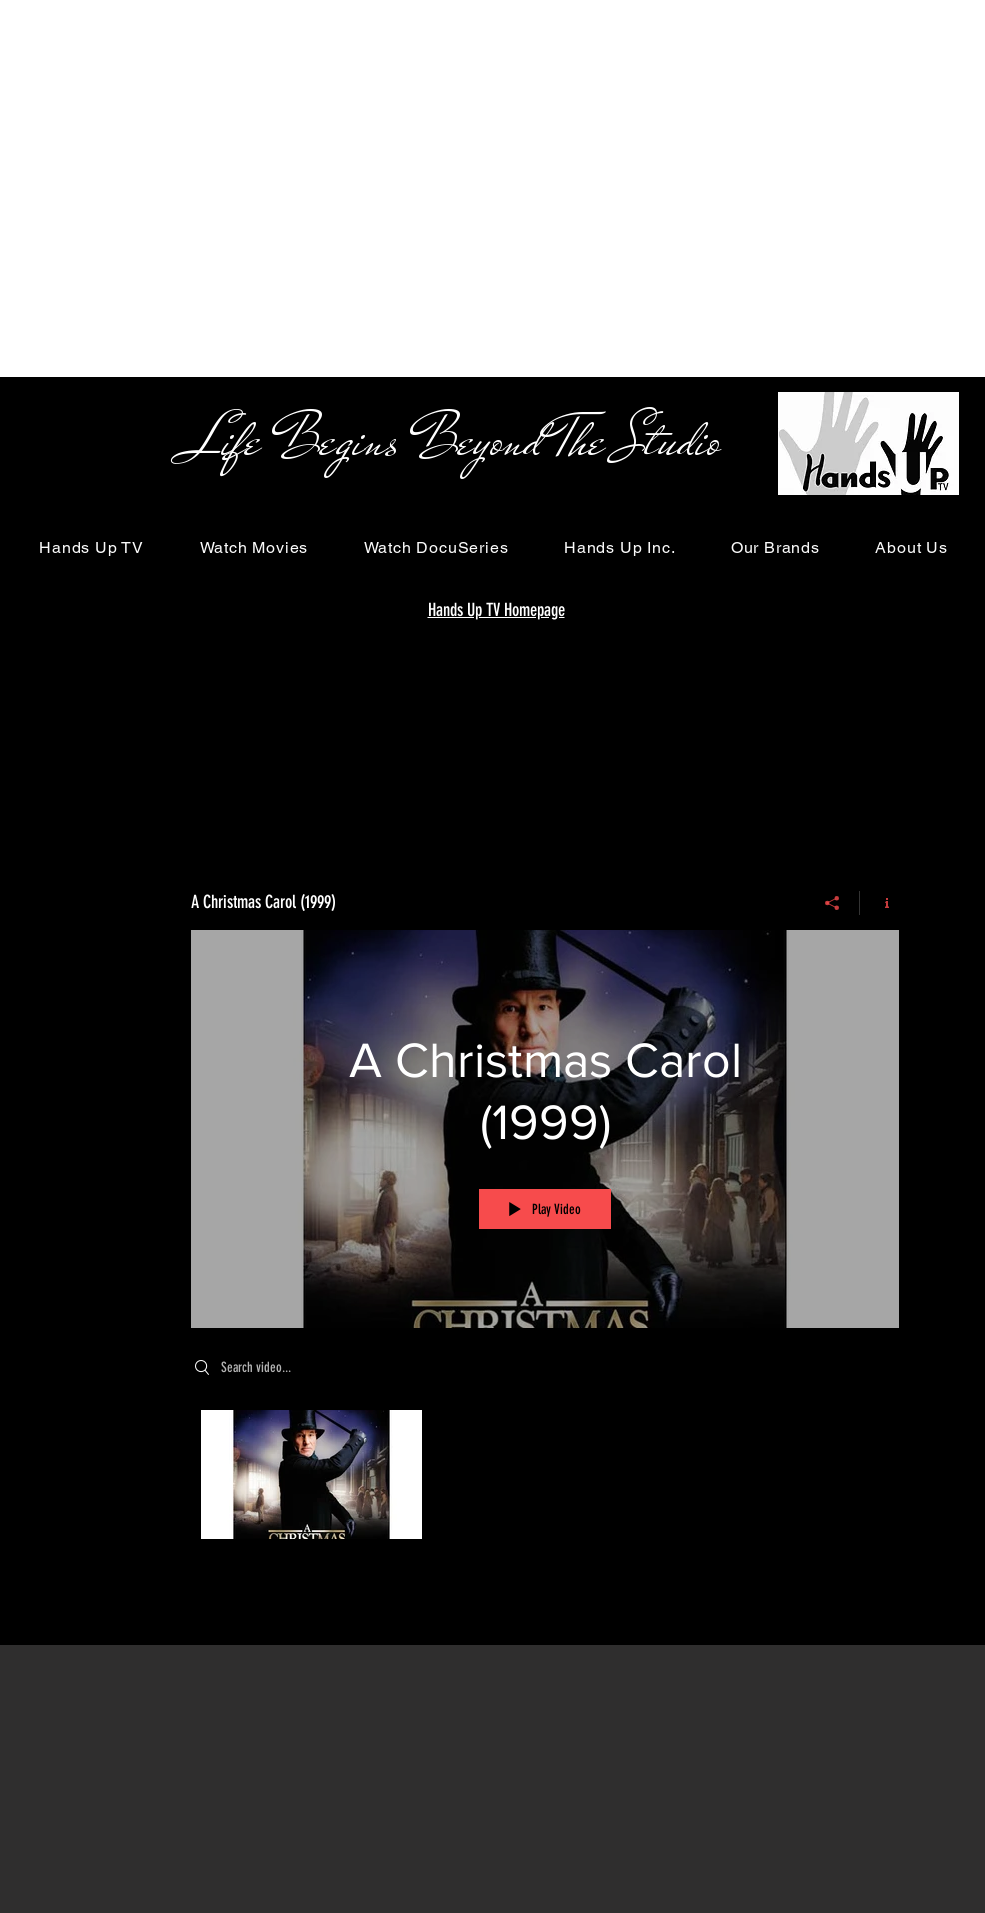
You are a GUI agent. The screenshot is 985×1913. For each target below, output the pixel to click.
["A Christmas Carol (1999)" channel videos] (545, 1479)
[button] (92, 547)
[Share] (832, 903)
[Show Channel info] (879, 903)
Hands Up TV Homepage (496, 610)
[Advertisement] (187, 187)
